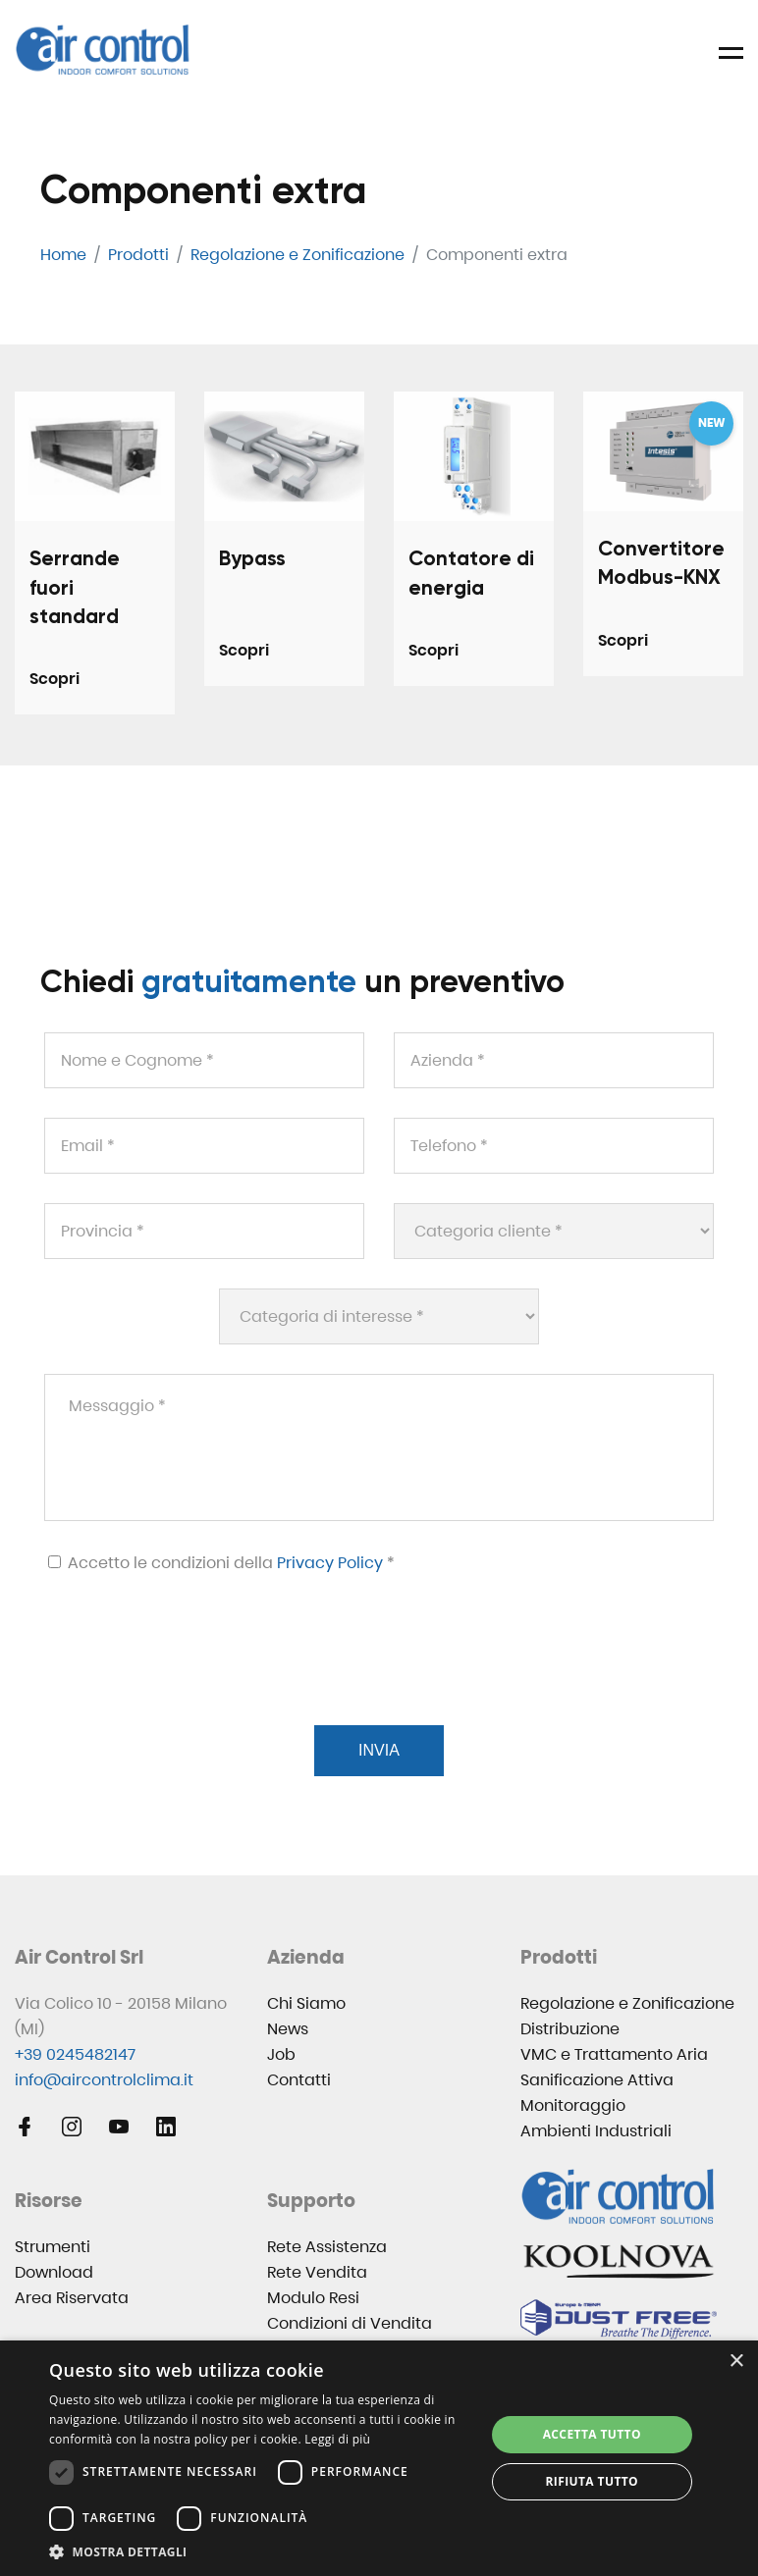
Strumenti (52, 2246)
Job (281, 2054)
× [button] (736, 2361)
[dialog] (379, 2458)
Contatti (299, 2080)
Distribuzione (570, 2029)
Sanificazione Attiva (597, 2080)
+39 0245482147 (75, 2054)
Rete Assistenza (327, 2246)
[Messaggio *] (379, 1447)
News (287, 2029)
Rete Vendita (317, 2272)
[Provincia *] (204, 1231)
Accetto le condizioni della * (221, 1562)
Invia (379, 1750)
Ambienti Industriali (596, 2131)
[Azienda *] (554, 1060)
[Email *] (204, 1146)
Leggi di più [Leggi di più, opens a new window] (337, 2439)
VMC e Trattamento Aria (614, 2054)
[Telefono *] (554, 1146)
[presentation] (191, 1673)
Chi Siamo (306, 2003)
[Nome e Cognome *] (204, 1060)
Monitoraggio (572, 2105)
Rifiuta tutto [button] (592, 2481)
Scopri (54, 678)
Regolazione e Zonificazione (627, 2003)
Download (54, 2272)
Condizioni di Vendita (349, 2323)
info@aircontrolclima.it (104, 2080)
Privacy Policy (330, 1562)
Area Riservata (72, 2298)
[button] (260, 2552)
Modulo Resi (313, 2298)
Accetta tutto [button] (592, 2434)
